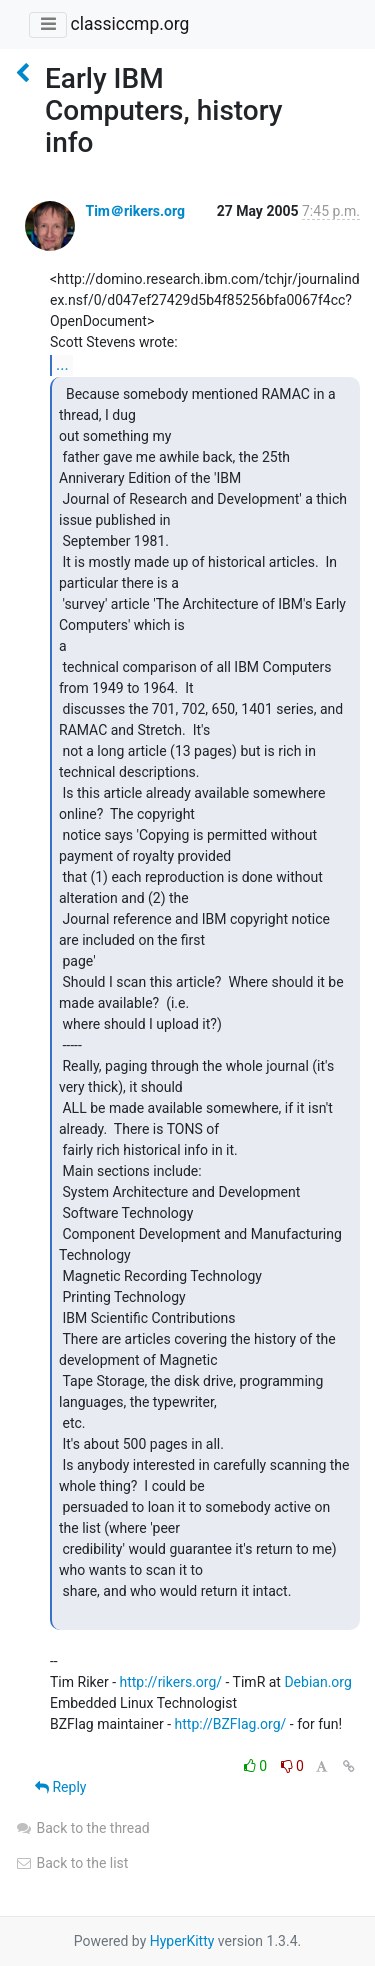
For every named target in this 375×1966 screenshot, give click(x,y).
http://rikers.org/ (170, 1682)
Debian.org (317, 1682)
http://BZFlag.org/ (231, 1724)
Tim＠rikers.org (135, 211)
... (62, 364)
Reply (60, 1787)
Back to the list (71, 1863)
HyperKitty (182, 1941)
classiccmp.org (129, 24)
